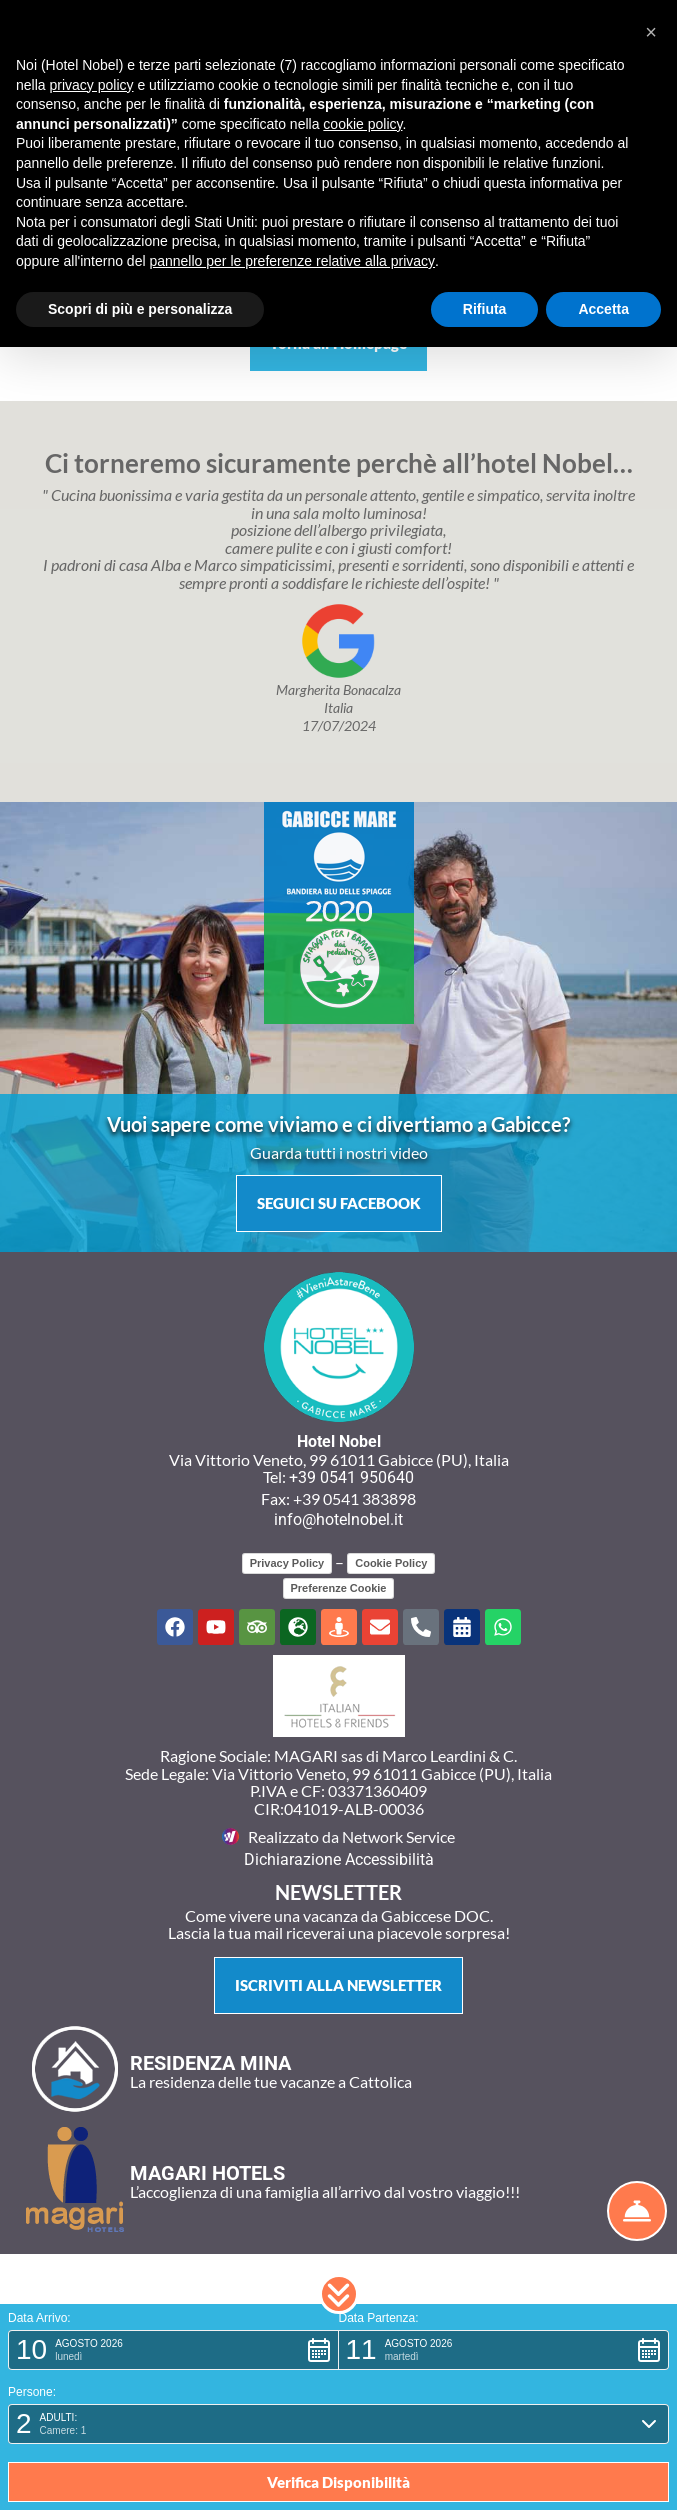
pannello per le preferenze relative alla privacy (292, 261)
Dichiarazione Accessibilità (339, 1859)
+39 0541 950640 (351, 1477)
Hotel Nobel (339, 1441)
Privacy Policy (287, 1563)
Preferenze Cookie (339, 1588)
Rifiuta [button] (485, 309)
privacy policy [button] (91, 85)
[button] (339, 2294)
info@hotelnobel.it (338, 1519)
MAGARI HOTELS (207, 2173)
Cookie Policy (391, 1563)
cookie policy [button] (362, 124)
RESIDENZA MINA (210, 2063)
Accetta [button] (603, 309)
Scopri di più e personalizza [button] (140, 309)
